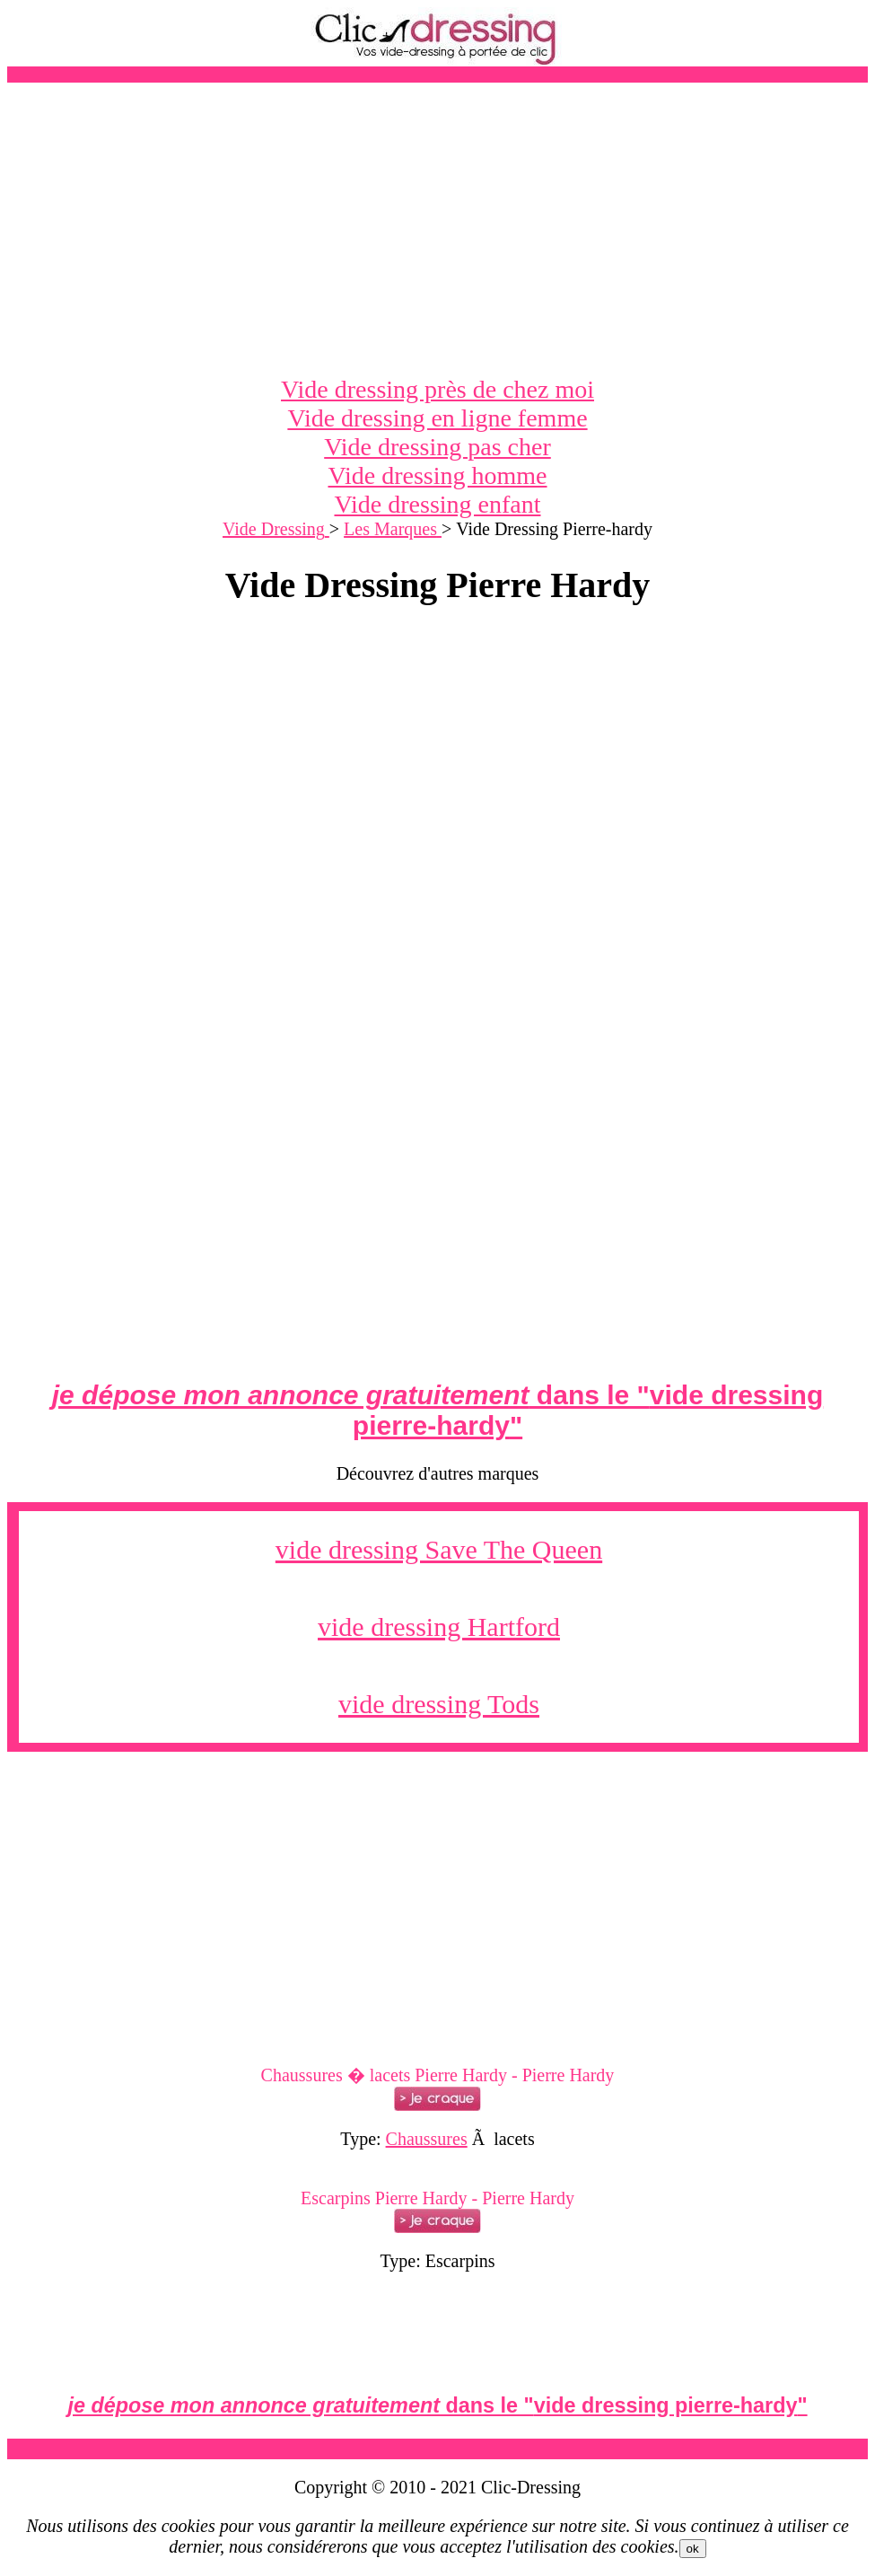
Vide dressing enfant (437, 504)
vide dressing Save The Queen (439, 1549)
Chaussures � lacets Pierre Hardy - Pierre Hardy (438, 2075)
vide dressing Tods (438, 1704)
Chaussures (427, 2139)
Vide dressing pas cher (437, 447)
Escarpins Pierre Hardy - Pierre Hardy (437, 2198)
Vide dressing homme (437, 475)
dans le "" (437, 1410)
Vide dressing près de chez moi (437, 389)
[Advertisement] (437, 229)
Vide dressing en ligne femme (437, 418)
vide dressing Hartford (439, 1626)
